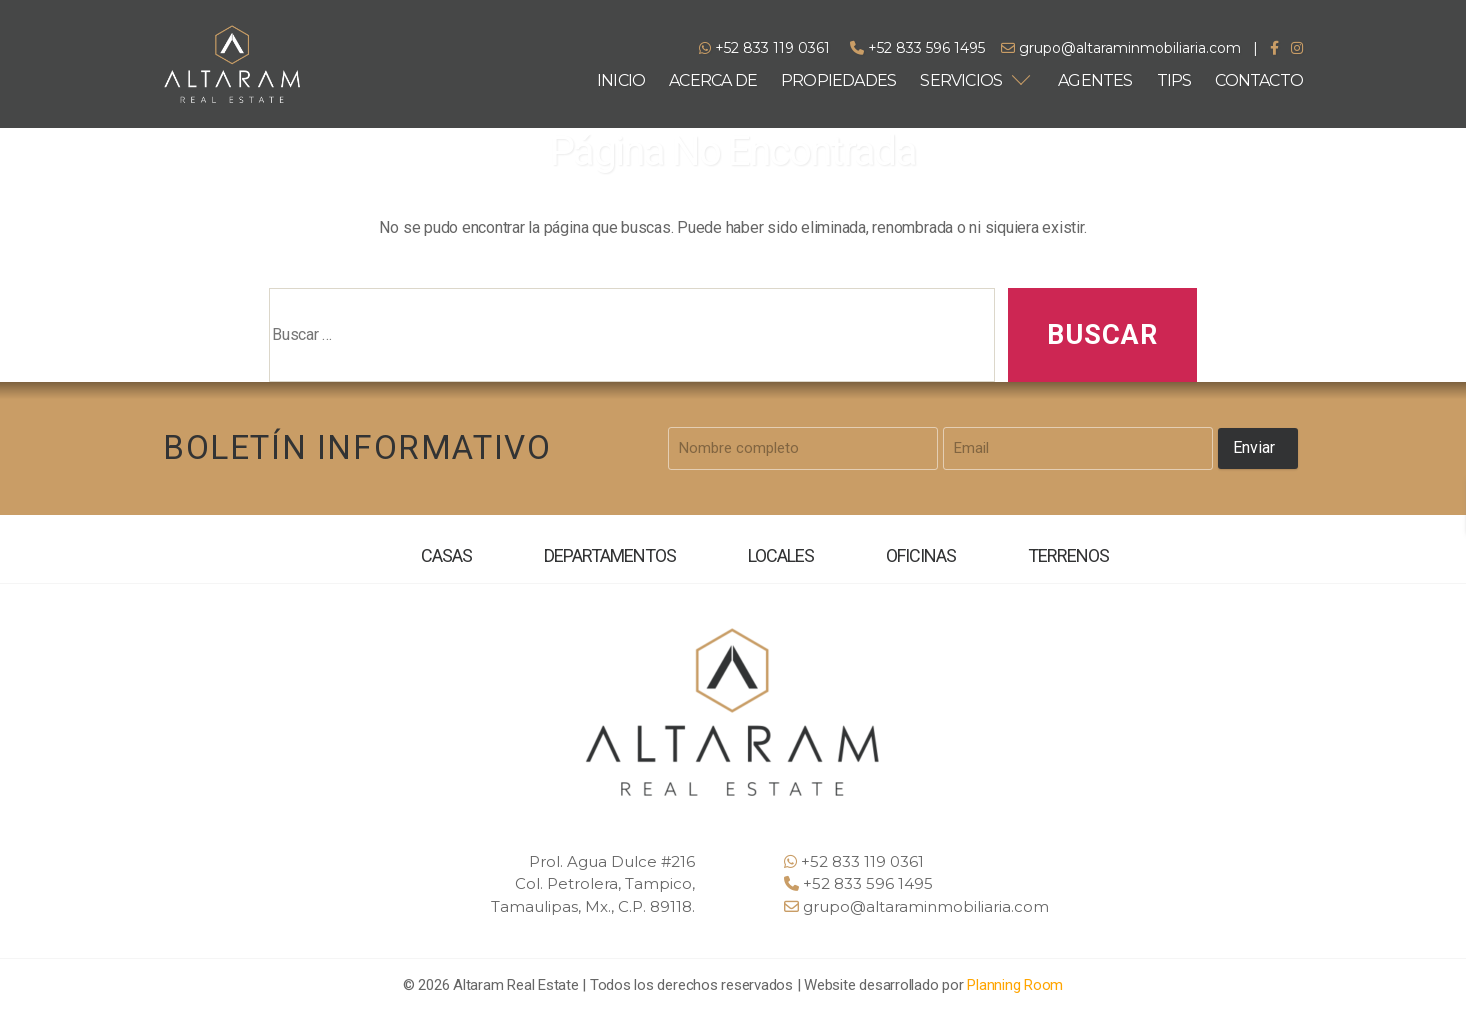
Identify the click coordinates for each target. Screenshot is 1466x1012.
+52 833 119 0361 (764, 48)
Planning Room (1015, 985)
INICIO (621, 80)
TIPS (1174, 80)
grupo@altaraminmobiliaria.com (1121, 48)
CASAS (447, 555)
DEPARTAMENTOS (610, 555)
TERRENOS (1067, 555)
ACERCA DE (713, 80)
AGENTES (1095, 80)
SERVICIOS (961, 80)
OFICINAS (921, 555)
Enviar (1254, 447)
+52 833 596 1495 (917, 48)
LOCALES (781, 555)
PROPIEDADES (838, 80)
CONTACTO (1259, 80)
